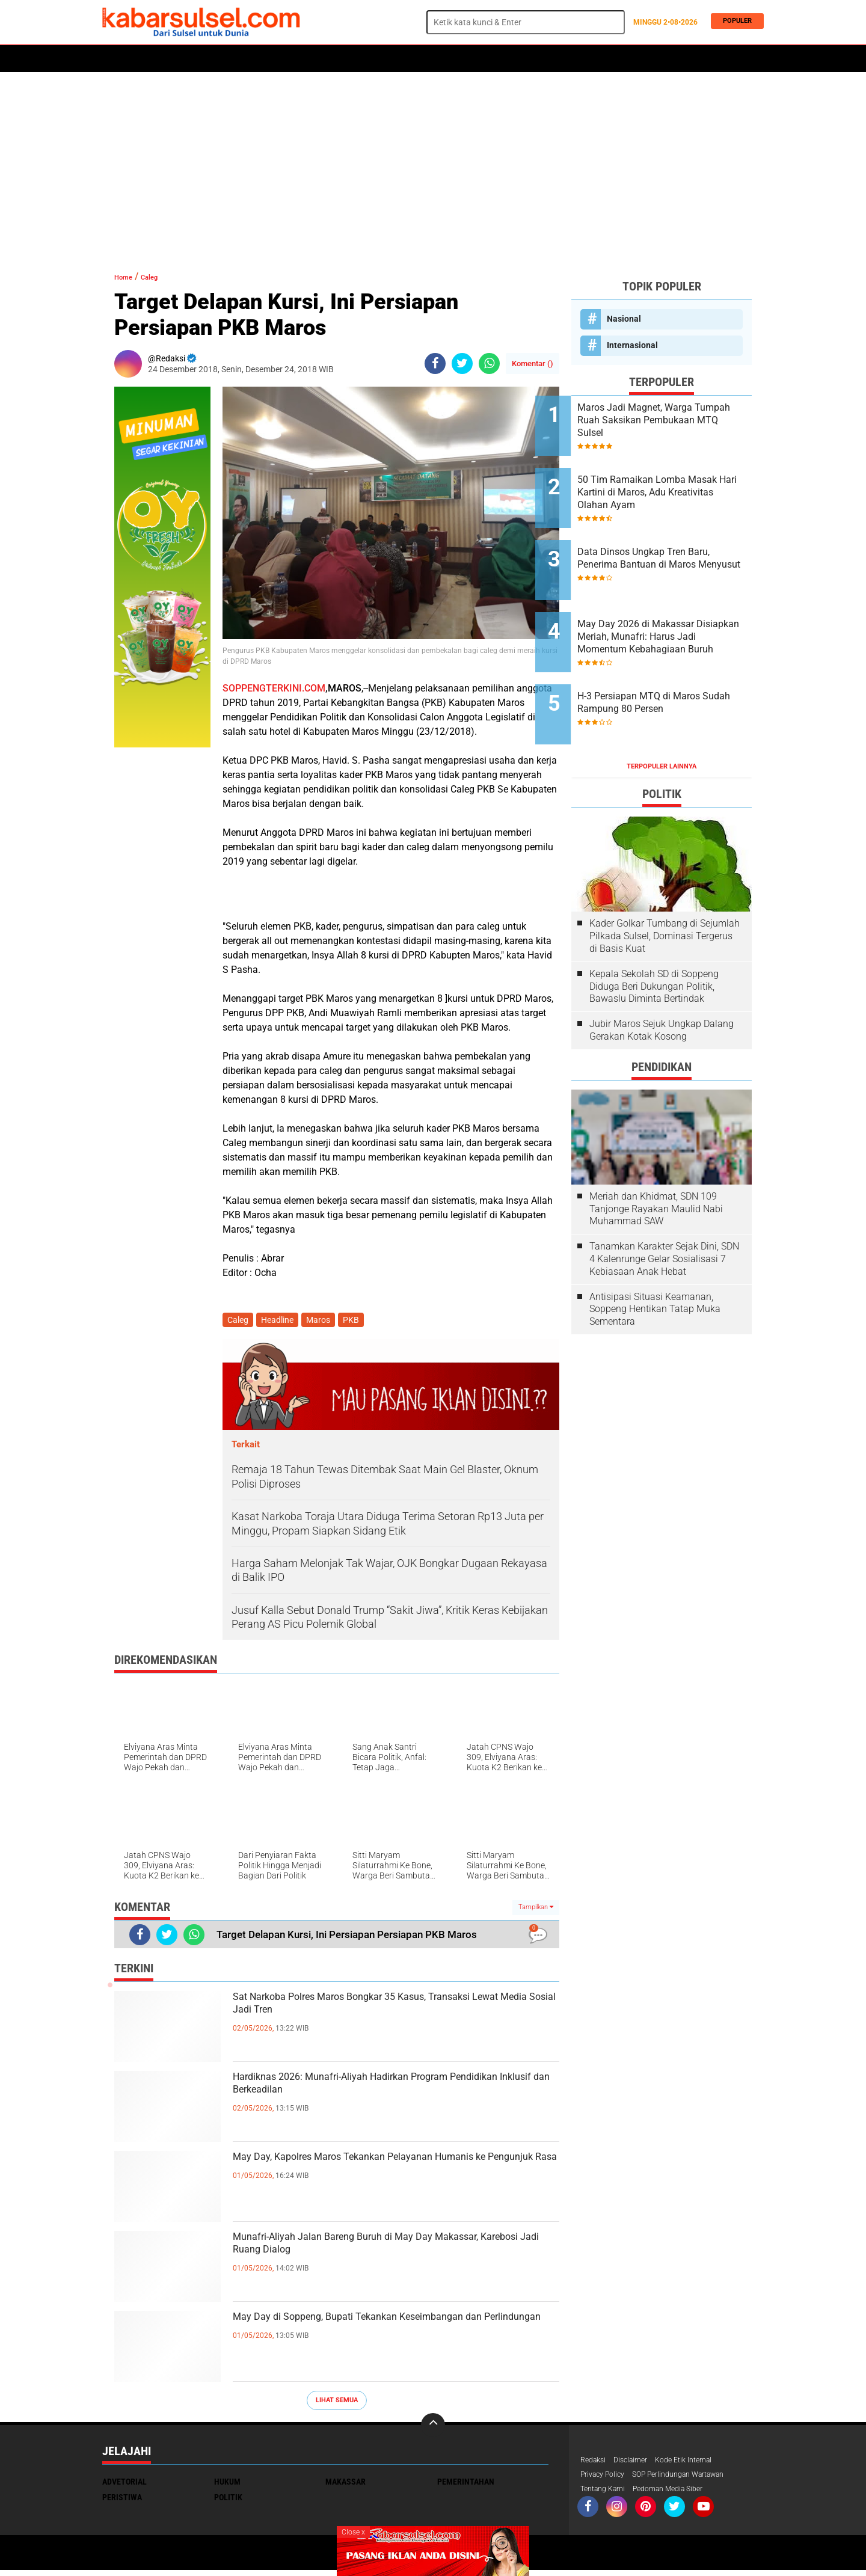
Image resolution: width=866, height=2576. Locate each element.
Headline (281, 1321)
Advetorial (124, 2484)
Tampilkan (535, 1909)
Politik (157, 59)
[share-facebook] (435, 363)
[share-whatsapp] (489, 363)
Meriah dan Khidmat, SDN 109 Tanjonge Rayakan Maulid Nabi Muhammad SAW (656, 1151)
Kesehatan (395, 59)
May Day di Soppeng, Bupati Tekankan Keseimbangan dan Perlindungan (361, 2333)
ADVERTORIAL (454, 59)
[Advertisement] (433, 165)
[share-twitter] (462, 363)
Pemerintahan (465, 2484)
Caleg (161, 276)
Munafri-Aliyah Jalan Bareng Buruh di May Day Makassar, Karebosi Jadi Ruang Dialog (389, 2253)
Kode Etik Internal (696, 2463)
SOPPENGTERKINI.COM (274, 688)
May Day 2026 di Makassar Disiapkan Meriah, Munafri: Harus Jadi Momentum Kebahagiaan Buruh (671, 602)
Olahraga (341, 59)
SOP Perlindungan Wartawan (694, 2478)
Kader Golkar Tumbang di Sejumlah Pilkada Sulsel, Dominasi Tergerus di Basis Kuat (664, 878)
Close (353, 2532)
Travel (580, 59)
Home (118, 59)
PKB (359, 1321)
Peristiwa (288, 59)
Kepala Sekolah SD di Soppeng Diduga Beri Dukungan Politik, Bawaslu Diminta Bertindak (654, 929)
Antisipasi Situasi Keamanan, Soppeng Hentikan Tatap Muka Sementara (654, 1252)
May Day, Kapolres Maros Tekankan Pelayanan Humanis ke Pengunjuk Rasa (391, 2173)
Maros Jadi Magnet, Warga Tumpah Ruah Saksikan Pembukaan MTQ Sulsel (670, 420)
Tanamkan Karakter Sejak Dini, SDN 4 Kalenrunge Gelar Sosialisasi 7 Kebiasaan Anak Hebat (664, 1201)
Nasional (624, 319)
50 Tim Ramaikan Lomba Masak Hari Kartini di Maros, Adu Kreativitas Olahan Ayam (675, 480)
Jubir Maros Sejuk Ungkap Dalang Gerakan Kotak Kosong (661, 973)
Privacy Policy (606, 2478)
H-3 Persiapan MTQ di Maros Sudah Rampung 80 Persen (675, 657)
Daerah (199, 59)
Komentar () (532, 363)
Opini (543, 59)
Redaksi (595, 2463)
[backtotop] (433, 2427)
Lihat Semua (337, 2402)
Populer (735, 22)
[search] (525, 22)
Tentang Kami (606, 2494)
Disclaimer (637, 2463)
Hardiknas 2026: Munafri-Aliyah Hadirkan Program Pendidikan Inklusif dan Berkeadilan (384, 2093)
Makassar (345, 2484)
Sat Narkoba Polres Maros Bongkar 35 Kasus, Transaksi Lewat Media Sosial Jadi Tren (387, 2013)
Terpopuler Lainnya (661, 709)
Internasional (632, 345)
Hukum (241, 59)
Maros (506, 59)
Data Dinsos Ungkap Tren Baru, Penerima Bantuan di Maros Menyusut (669, 541)
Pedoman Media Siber (680, 2494)
